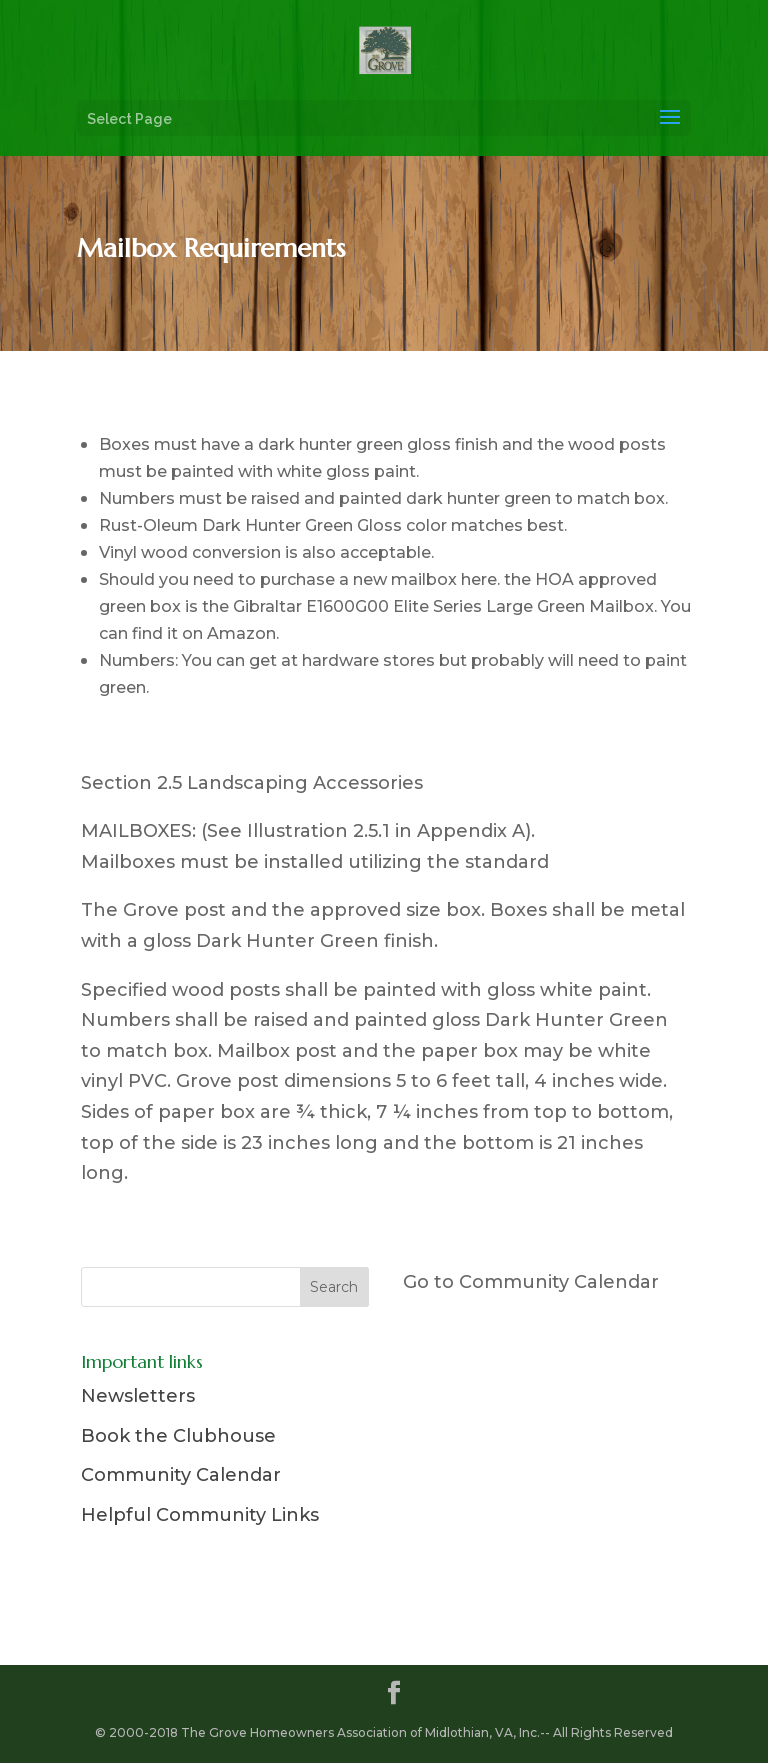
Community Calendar (181, 1475)
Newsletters (138, 1396)
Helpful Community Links (200, 1515)
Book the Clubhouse (178, 1436)
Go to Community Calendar (531, 1282)
